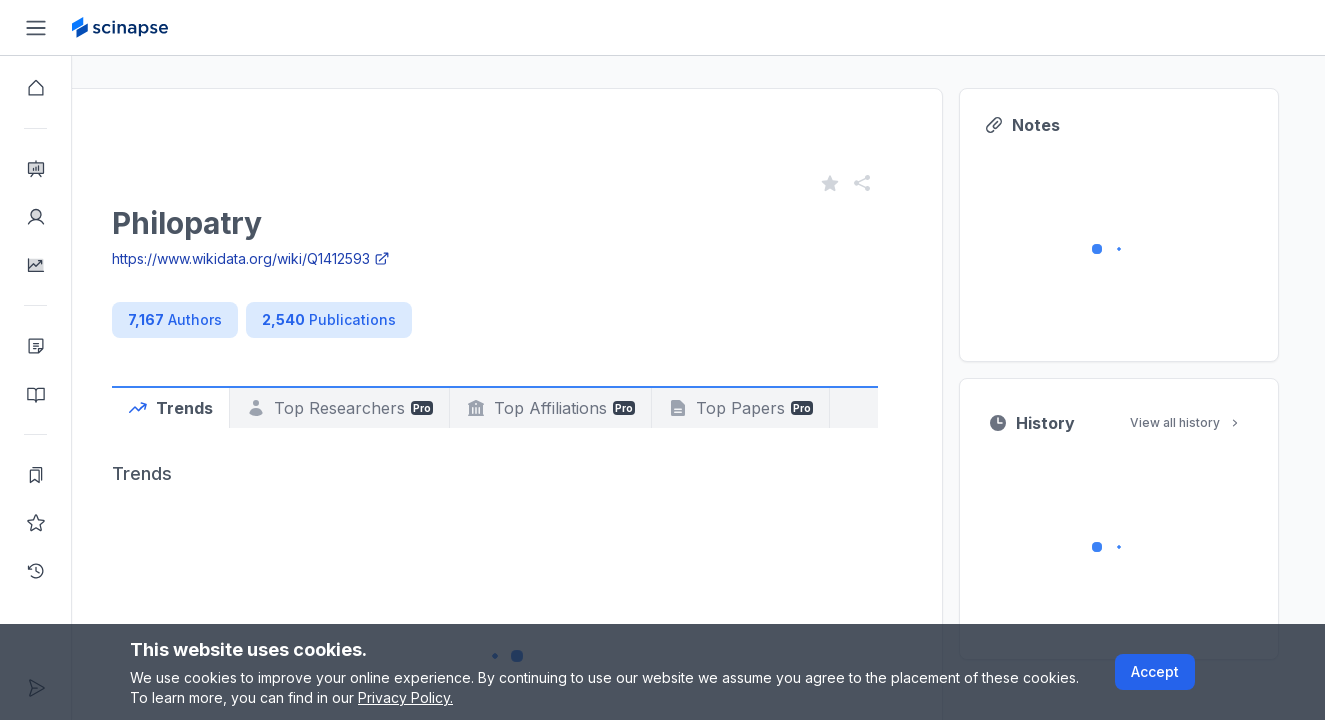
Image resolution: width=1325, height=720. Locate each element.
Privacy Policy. (405, 697)
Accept (1155, 671)
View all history (1243, 422)
